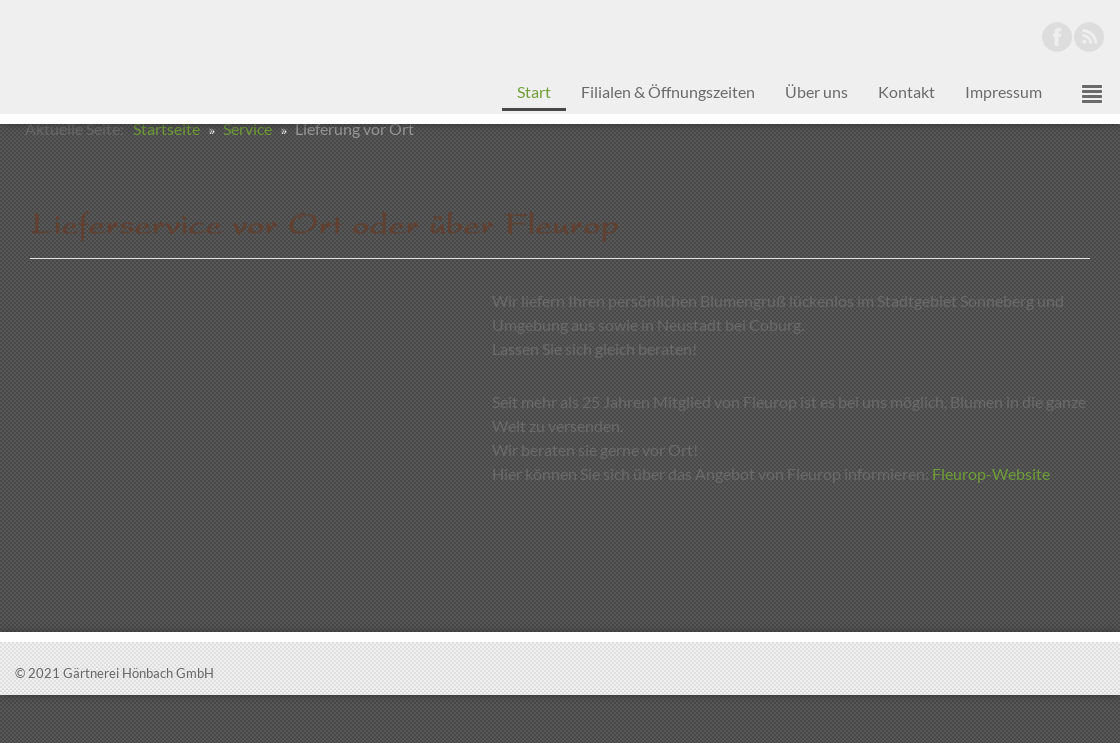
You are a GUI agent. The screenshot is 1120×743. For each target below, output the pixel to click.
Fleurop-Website (991, 521)
